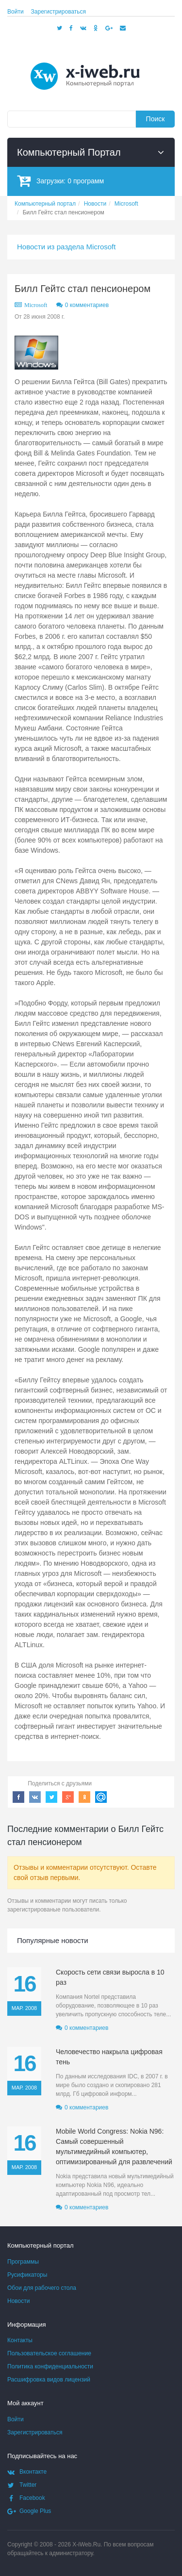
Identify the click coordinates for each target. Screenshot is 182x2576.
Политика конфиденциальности (50, 2366)
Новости (18, 2301)
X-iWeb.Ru (86, 2544)
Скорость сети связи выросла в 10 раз (110, 1977)
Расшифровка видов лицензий (48, 2379)
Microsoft (35, 305)
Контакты (20, 2340)
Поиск (155, 119)
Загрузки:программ (60, 180)
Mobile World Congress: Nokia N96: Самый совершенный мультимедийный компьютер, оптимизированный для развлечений (114, 2146)
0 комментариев (87, 305)
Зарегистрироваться (58, 11)
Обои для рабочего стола (41, 2287)
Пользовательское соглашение (49, 2353)
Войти (15, 11)
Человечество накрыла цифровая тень (109, 2057)
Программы (23, 2261)
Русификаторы (27, 2274)
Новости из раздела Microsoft (66, 247)
